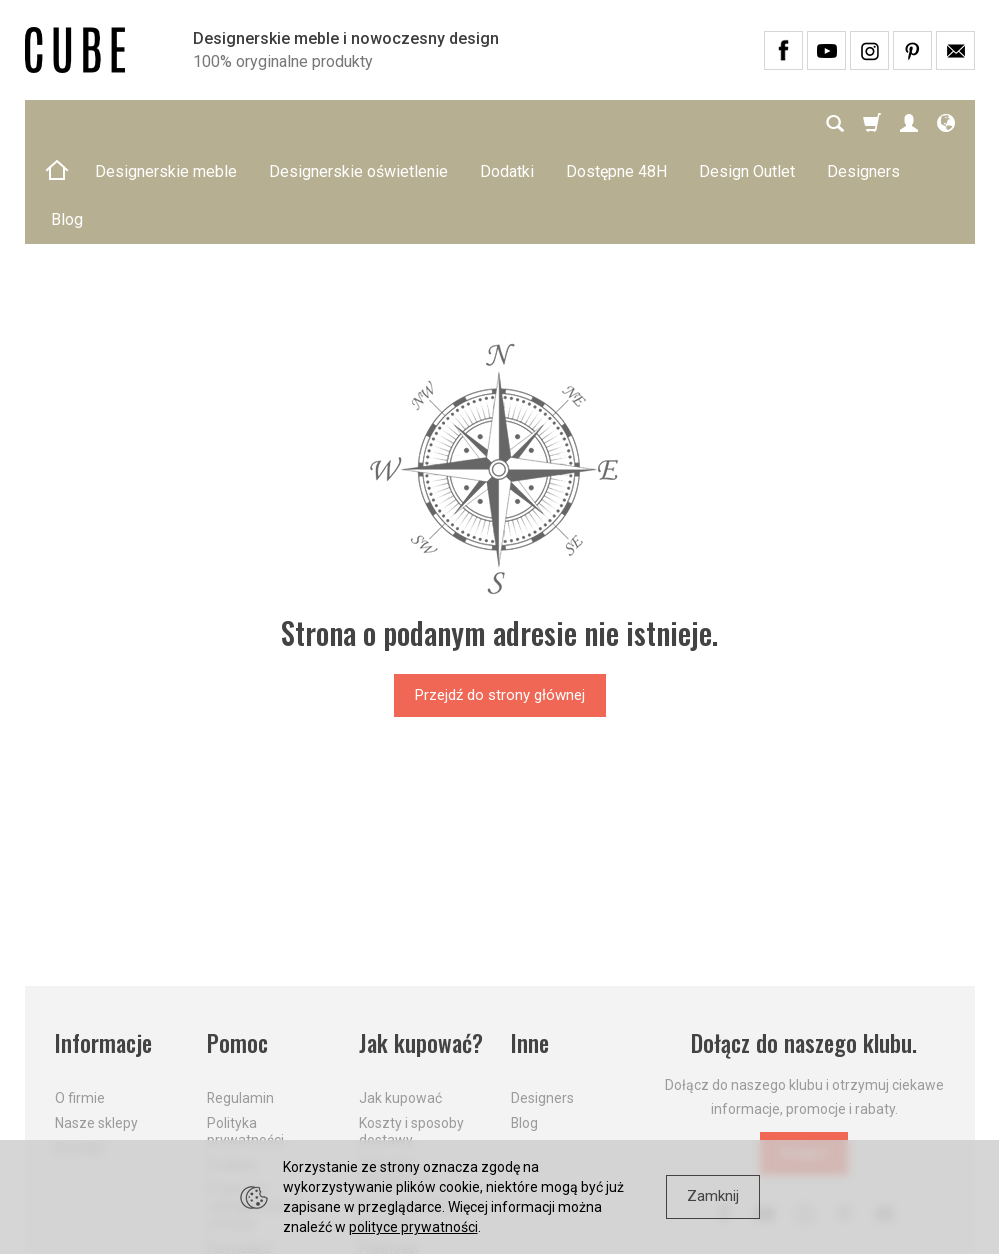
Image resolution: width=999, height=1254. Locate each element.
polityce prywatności (413, 1227)
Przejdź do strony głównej (500, 599)
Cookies (232, 1069)
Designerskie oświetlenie (358, 123)
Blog (524, 1027)
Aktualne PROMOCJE (396, 1077)
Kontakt (79, 1052)
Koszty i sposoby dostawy (411, 1035)
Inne (530, 947)
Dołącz (804, 1057)
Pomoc (237, 947)
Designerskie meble (166, 123)
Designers (542, 1002)
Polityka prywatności (245, 1035)
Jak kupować (400, 1002)
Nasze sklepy (96, 1027)
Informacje (103, 947)
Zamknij (713, 1196)
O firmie (80, 1002)
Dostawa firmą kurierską (405, 1118)
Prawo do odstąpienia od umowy (253, 1110)
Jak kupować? (421, 947)
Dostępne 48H (616, 123)
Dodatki (507, 123)
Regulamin (240, 1002)
